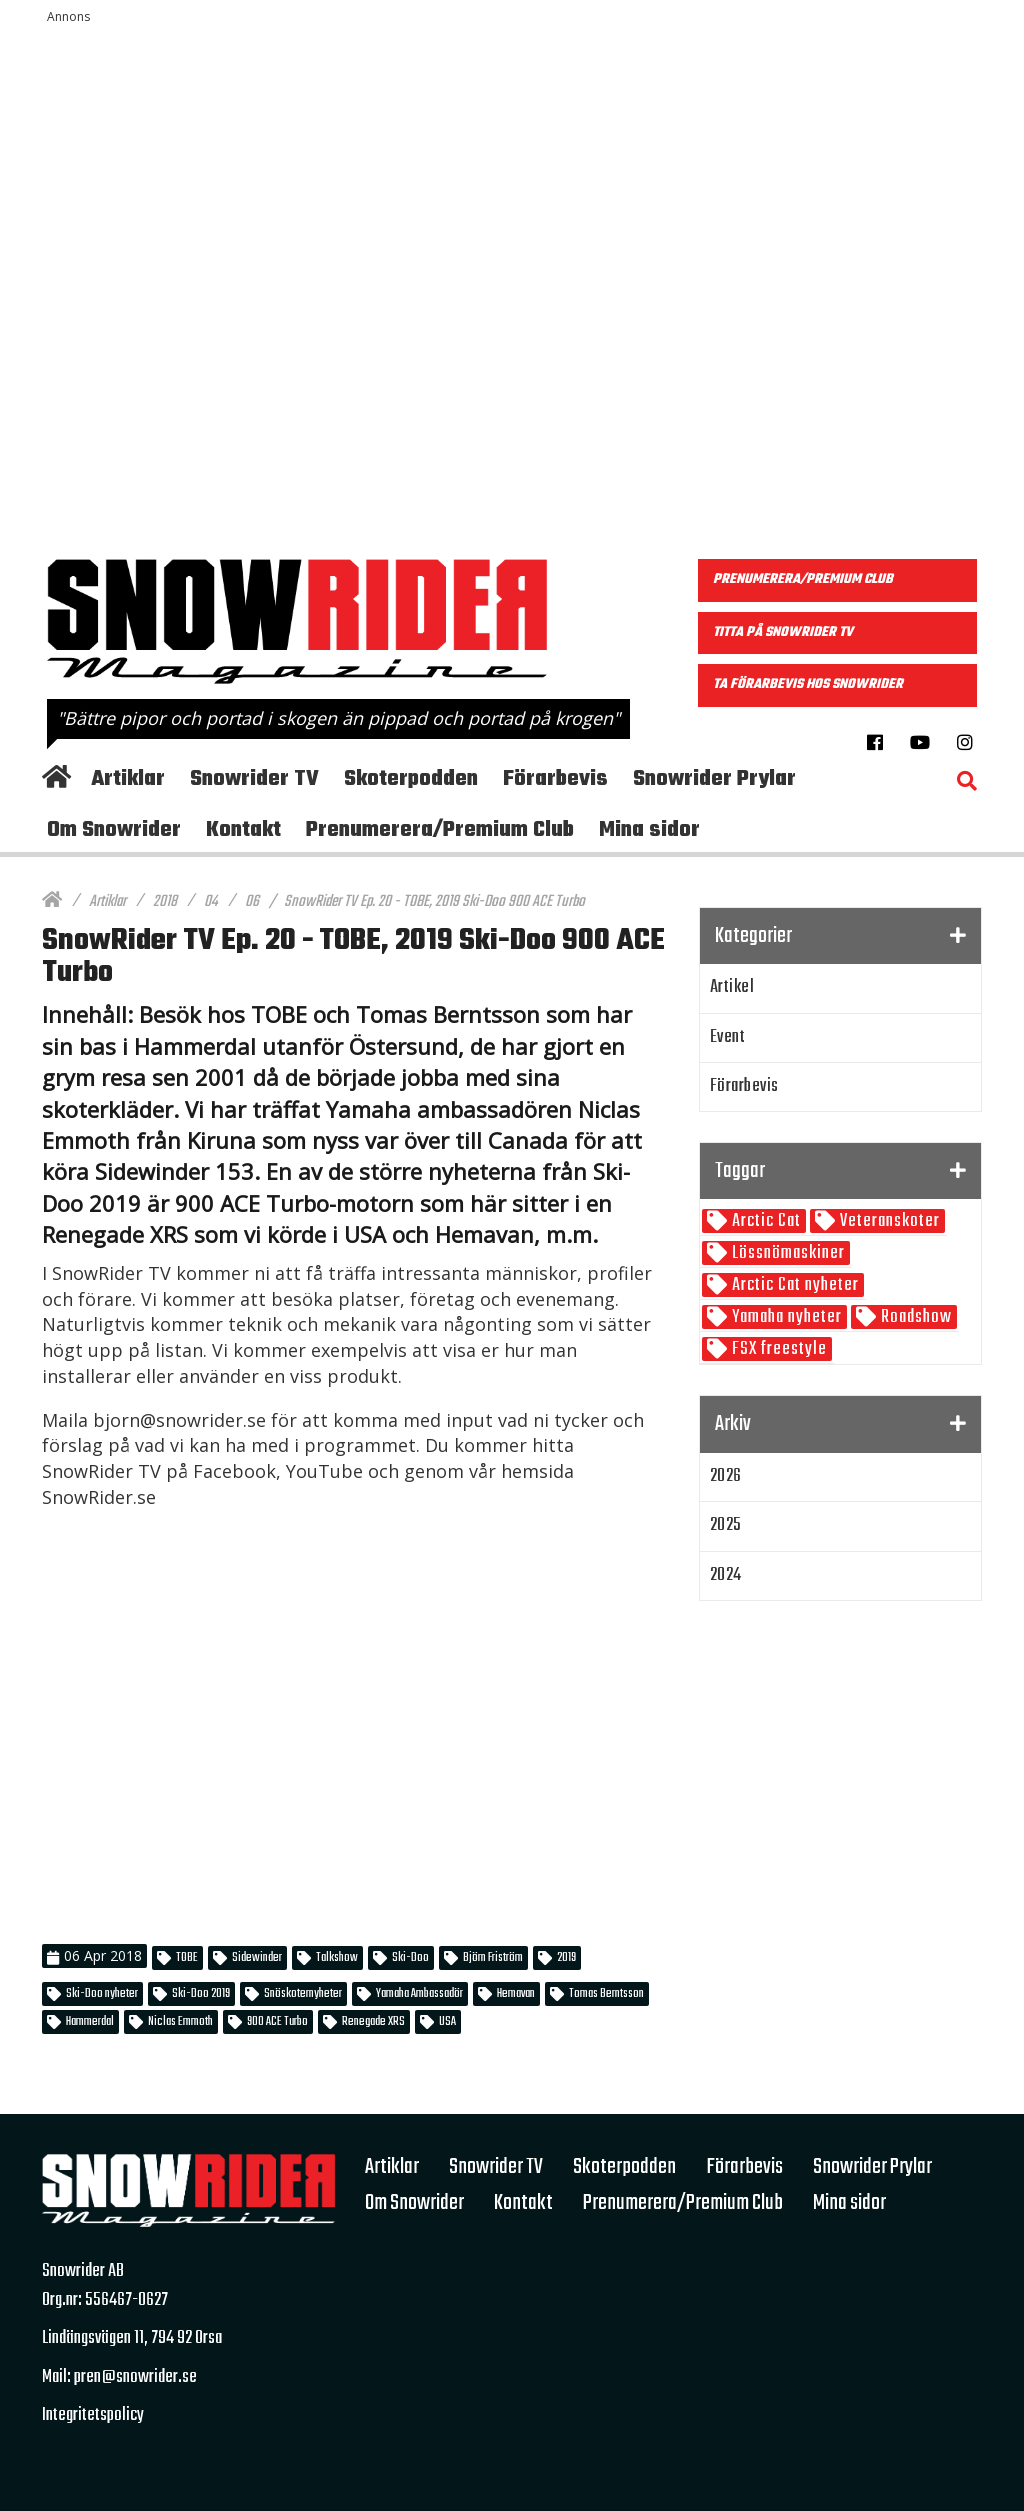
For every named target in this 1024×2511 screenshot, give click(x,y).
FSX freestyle (777, 1349)
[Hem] (52, 902)
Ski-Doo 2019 (201, 1994)
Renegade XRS (373, 2022)
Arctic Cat (764, 1221)
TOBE (187, 1958)
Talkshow (337, 1958)
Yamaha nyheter (785, 1317)
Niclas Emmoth (180, 2022)
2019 (566, 1958)
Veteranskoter (888, 1221)
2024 (726, 1575)
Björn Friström (493, 1958)
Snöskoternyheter (303, 1994)
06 (252, 902)
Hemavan (516, 1994)
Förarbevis (744, 1086)
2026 (726, 1476)
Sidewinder (257, 1958)
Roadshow (914, 1317)
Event (728, 1037)
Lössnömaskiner (786, 1253)
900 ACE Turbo (277, 2022)
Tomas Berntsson (606, 1994)
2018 (165, 902)
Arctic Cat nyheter (793, 1285)
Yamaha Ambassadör (419, 1994)
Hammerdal (90, 2022)
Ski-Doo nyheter (102, 1994)
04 (211, 902)
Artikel (732, 987)
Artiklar (107, 902)
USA (447, 2022)
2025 (726, 1525)
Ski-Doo (410, 1958)
